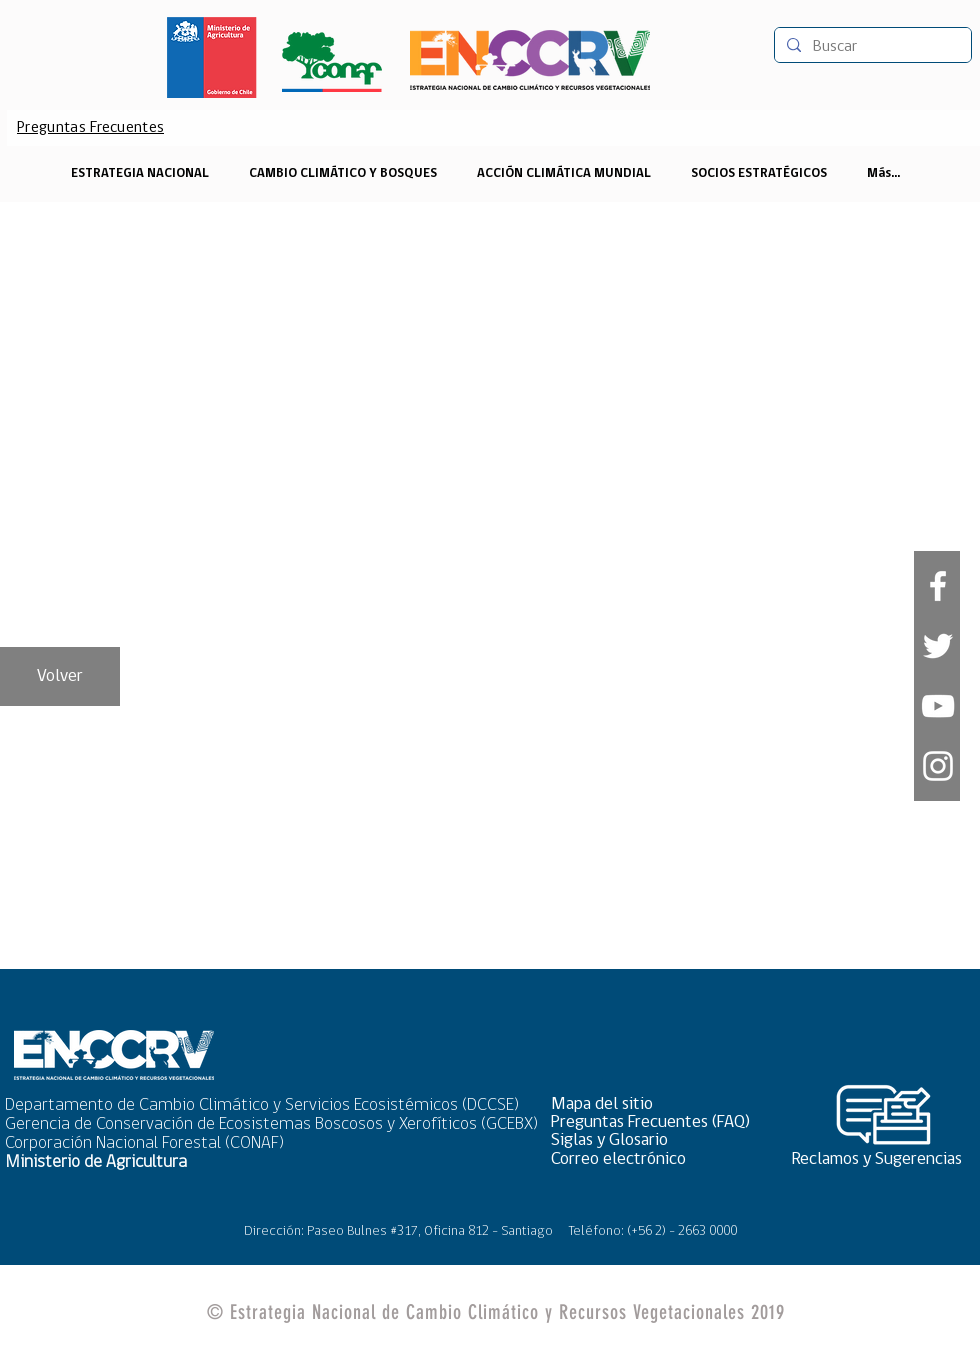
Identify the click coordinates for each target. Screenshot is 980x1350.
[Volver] (60, 676)
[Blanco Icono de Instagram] (938, 766)
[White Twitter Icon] (938, 646)
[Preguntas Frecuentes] (90, 128)
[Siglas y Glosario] (657, 1140)
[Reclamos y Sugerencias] (884, 1159)
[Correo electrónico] (657, 1159)
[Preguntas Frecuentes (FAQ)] (657, 1122)
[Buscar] (871, 47)
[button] (657, 1104)
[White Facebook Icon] (938, 586)
